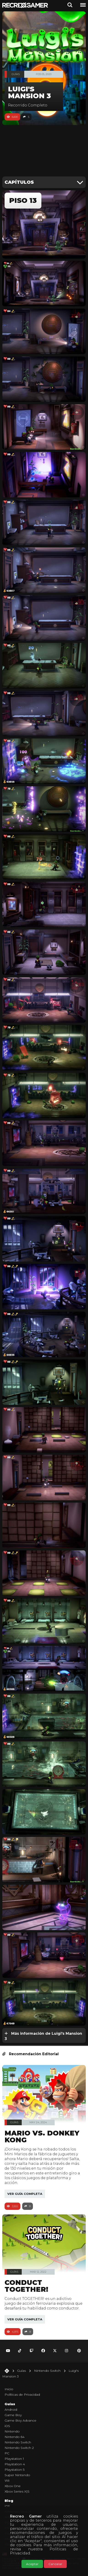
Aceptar (32, 2564)
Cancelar (55, 2564)
